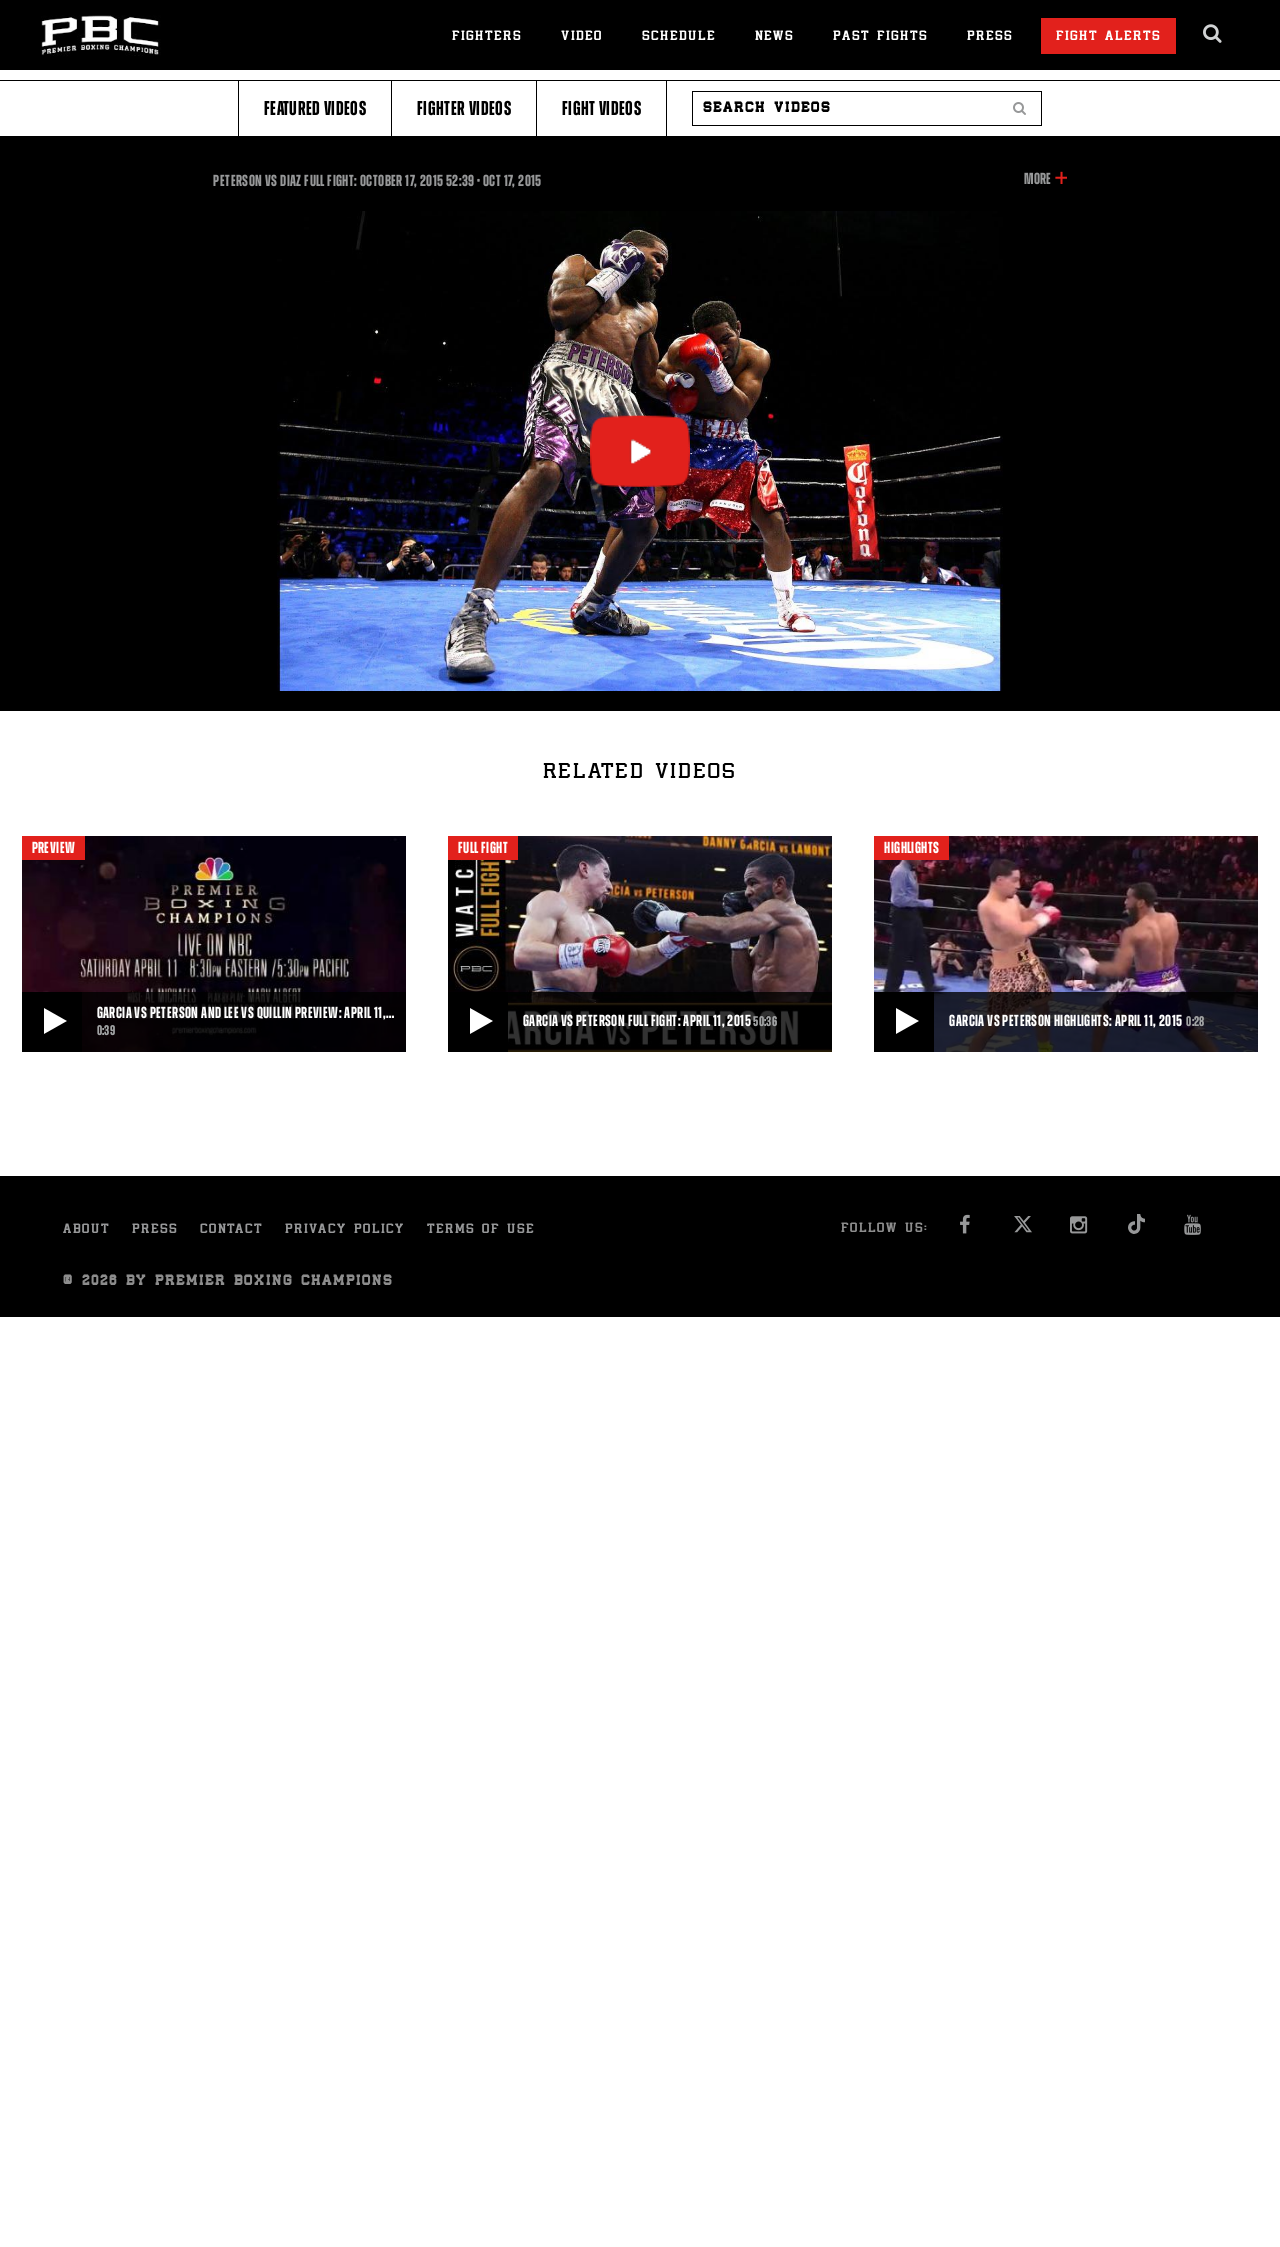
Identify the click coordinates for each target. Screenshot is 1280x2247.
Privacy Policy (345, 1230)
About (86, 1230)
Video (582, 37)
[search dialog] (1213, 34)
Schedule (679, 37)
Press (990, 37)
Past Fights (880, 37)
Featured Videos (315, 108)
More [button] (1037, 179)
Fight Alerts (1108, 37)
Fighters (487, 37)
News (774, 37)
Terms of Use (481, 1230)
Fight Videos (601, 108)
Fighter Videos (464, 108)
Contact (231, 1230)
